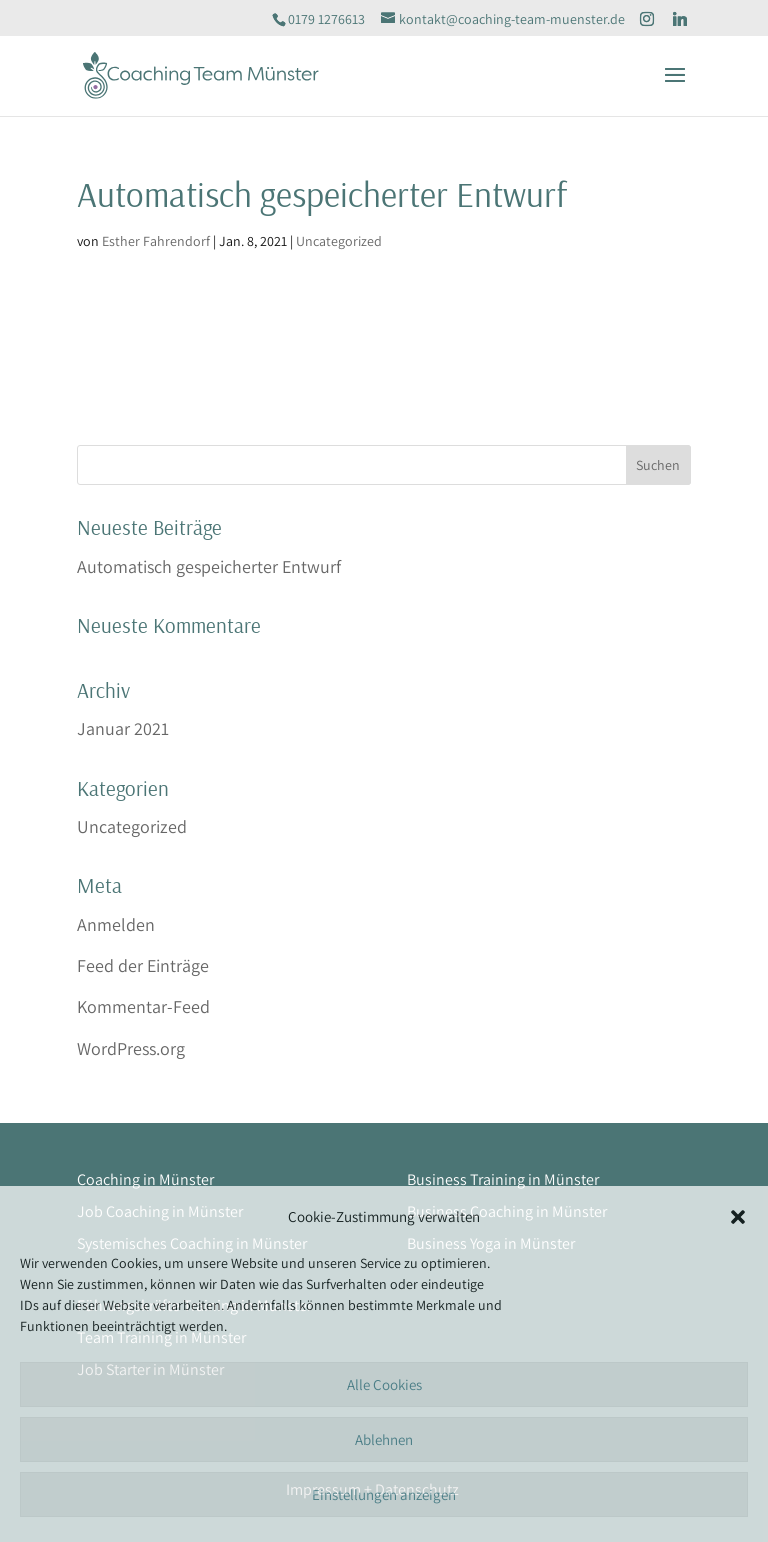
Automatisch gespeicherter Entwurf (209, 566)
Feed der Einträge (143, 965)
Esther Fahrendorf (156, 241)
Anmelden (116, 924)
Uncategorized (339, 241)
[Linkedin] (680, 19)
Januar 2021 (123, 728)
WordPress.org (131, 1048)
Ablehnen (384, 1439)
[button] (738, 1217)
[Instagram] (647, 19)
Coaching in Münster (145, 1179)
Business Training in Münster (503, 1179)
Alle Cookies (384, 1384)
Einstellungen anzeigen (384, 1494)
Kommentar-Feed (143, 1006)
